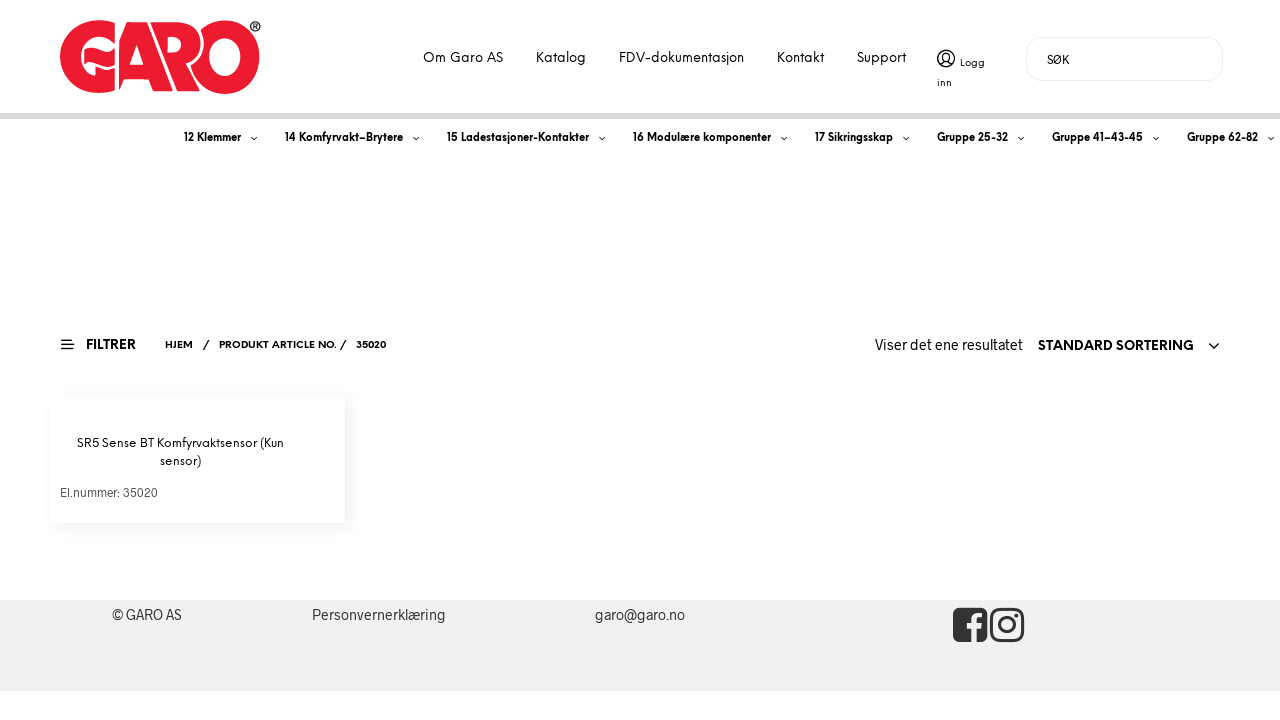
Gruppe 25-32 (972, 138)
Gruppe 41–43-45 (1097, 138)
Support (881, 58)
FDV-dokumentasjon (681, 58)
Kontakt (800, 58)
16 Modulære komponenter (702, 138)
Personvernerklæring (379, 614)
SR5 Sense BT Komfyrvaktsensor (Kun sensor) (180, 452)
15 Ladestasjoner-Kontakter (518, 138)
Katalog (561, 58)
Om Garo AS (463, 58)
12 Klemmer (212, 138)
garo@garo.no (640, 614)
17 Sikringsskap (854, 138)
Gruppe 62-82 (1222, 138)
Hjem (179, 345)
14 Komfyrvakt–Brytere (344, 138)
